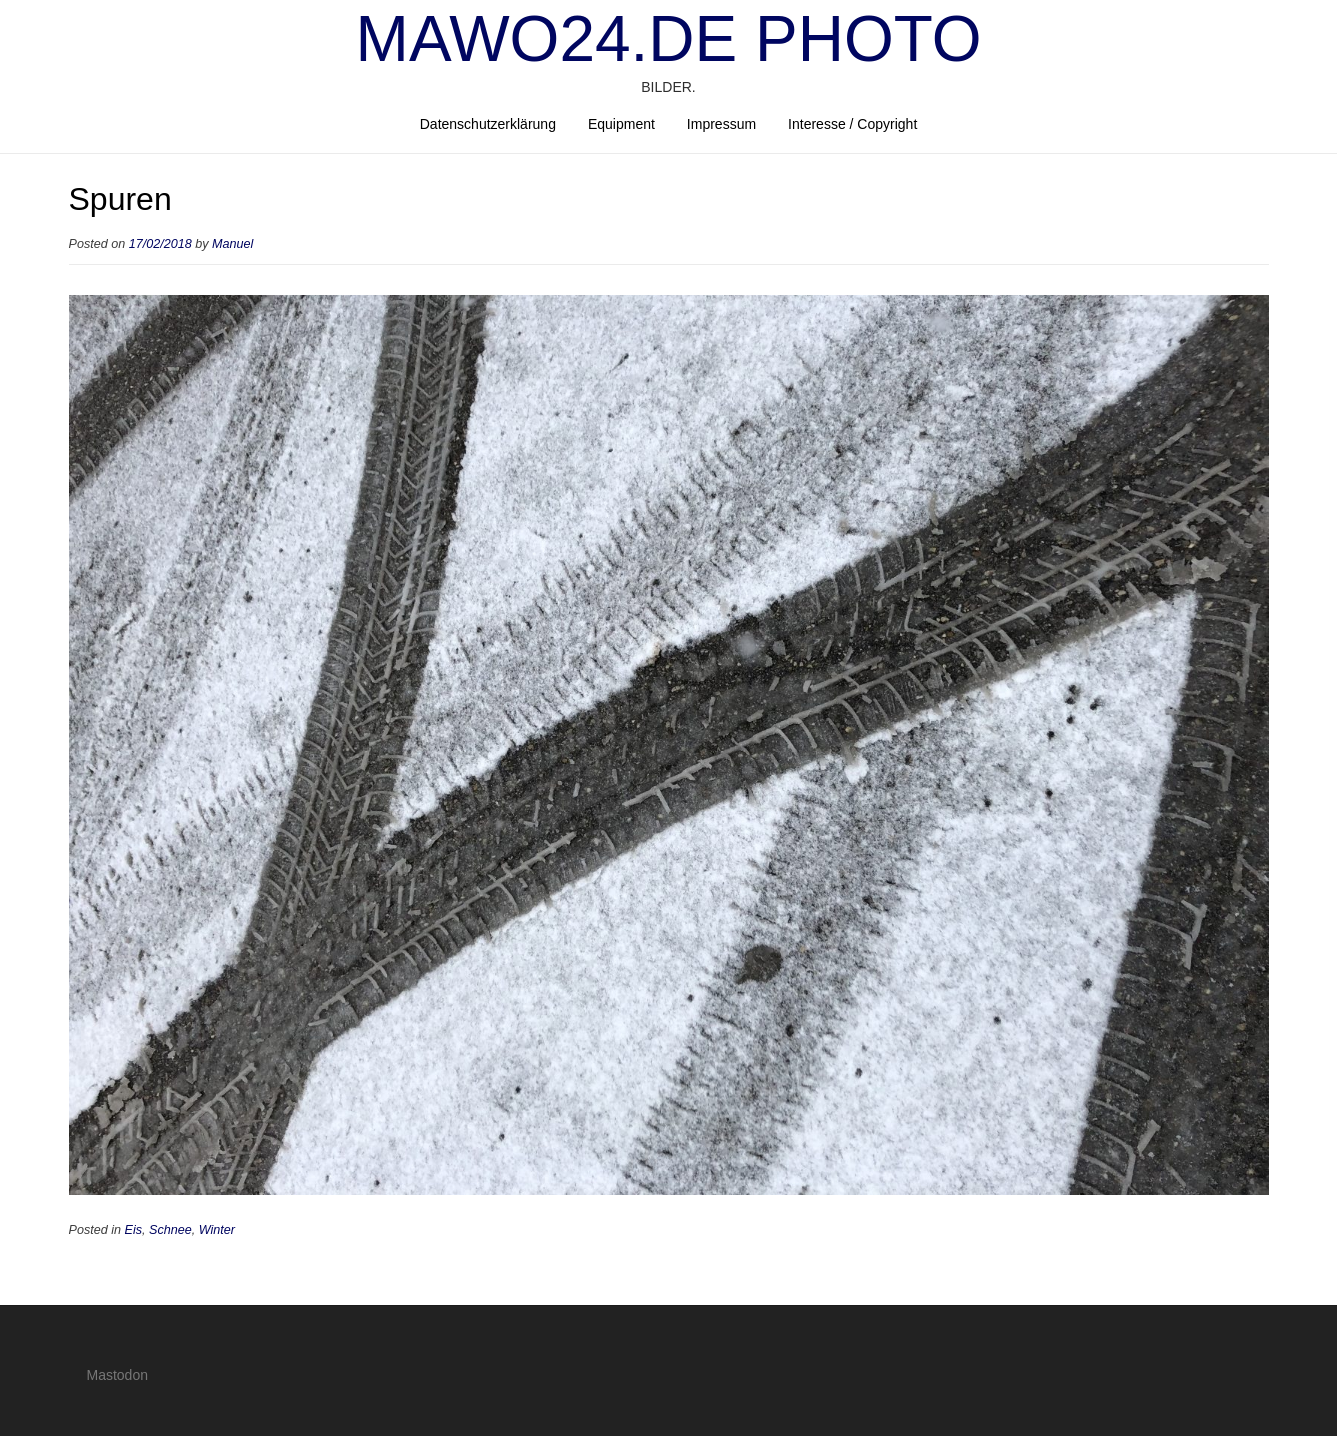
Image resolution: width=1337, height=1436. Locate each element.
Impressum (721, 124)
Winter (217, 1230)
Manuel (232, 244)
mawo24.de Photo (669, 39)
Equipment (621, 124)
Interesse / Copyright (852, 124)
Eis (134, 1230)
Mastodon (117, 1375)
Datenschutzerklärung (488, 124)
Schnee (170, 1230)
